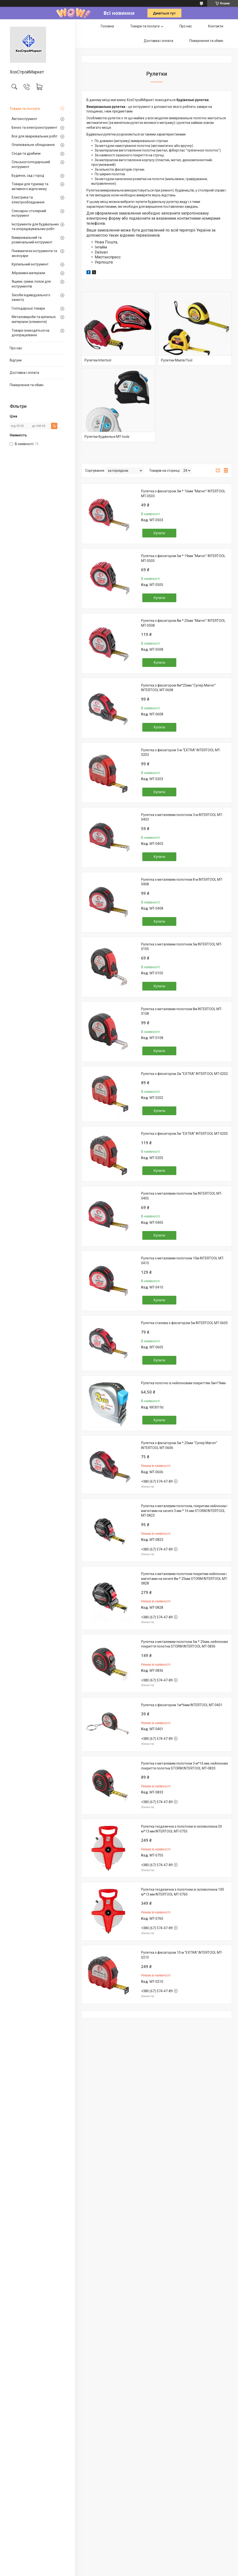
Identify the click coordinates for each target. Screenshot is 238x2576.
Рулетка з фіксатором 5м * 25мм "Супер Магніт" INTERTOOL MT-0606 (179, 1445)
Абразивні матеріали (28, 273)
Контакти (215, 26)
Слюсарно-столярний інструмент (29, 213)
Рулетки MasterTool (176, 360)
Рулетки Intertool (98, 360)
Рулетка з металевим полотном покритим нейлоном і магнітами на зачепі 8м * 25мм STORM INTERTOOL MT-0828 (184, 1578)
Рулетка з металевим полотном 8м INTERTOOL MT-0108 (181, 1011)
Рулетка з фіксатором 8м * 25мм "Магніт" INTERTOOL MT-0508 (183, 623)
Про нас (16, 348)
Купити (159, 533)
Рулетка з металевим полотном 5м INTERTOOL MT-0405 (181, 1196)
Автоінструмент (24, 119)
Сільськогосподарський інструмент (31, 164)
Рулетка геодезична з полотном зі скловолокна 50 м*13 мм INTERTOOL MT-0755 (181, 1828)
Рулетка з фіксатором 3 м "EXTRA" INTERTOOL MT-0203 (181, 752)
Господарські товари (28, 308)
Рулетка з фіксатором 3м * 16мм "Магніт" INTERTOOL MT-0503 (183, 493)
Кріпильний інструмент (30, 264)
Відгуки (16, 360)
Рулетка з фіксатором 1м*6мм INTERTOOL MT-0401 (181, 1705)
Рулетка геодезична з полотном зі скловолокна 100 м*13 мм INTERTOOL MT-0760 (182, 1892)
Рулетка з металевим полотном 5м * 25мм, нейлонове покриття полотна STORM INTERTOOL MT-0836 (184, 1644)
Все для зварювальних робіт (35, 136)
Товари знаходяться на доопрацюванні (30, 332)
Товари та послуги (25, 109)
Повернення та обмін (26, 385)
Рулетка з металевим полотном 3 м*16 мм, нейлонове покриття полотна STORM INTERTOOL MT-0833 (184, 1765)
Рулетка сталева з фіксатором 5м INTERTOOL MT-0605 (184, 1323)
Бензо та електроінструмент (34, 127)
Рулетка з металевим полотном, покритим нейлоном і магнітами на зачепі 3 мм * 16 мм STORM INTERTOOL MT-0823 (184, 1510)
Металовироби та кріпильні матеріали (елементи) (34, 319)
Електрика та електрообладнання (28, 199)
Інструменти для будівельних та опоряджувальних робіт (35, 226)
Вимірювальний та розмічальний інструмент (32, 240)
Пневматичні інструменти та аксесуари (34, 253)
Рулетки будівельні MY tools (107, 437)
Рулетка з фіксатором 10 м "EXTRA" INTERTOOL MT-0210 (182, 1955)
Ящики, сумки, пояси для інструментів (31, 284)
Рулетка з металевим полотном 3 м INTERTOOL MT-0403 (182, 817)
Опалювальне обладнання (33, 145)
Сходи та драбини (26, 153)
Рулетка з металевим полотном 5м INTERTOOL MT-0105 (181, 946)
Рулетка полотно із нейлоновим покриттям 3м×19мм (183, 1383)
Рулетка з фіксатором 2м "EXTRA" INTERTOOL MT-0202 (184, 1074)
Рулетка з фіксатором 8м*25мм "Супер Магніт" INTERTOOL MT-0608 (178, 687)
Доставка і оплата (24, 373)
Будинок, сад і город (28, 175)
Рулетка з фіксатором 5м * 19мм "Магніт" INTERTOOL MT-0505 (183, 558)
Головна (107, 26)
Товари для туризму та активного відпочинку (30, 186)
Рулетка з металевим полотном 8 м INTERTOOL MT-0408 (182, 882)
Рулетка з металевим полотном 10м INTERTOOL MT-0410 (182, 1260)
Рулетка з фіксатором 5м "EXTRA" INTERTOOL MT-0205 (184, 1134)
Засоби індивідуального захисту (31, 297)
